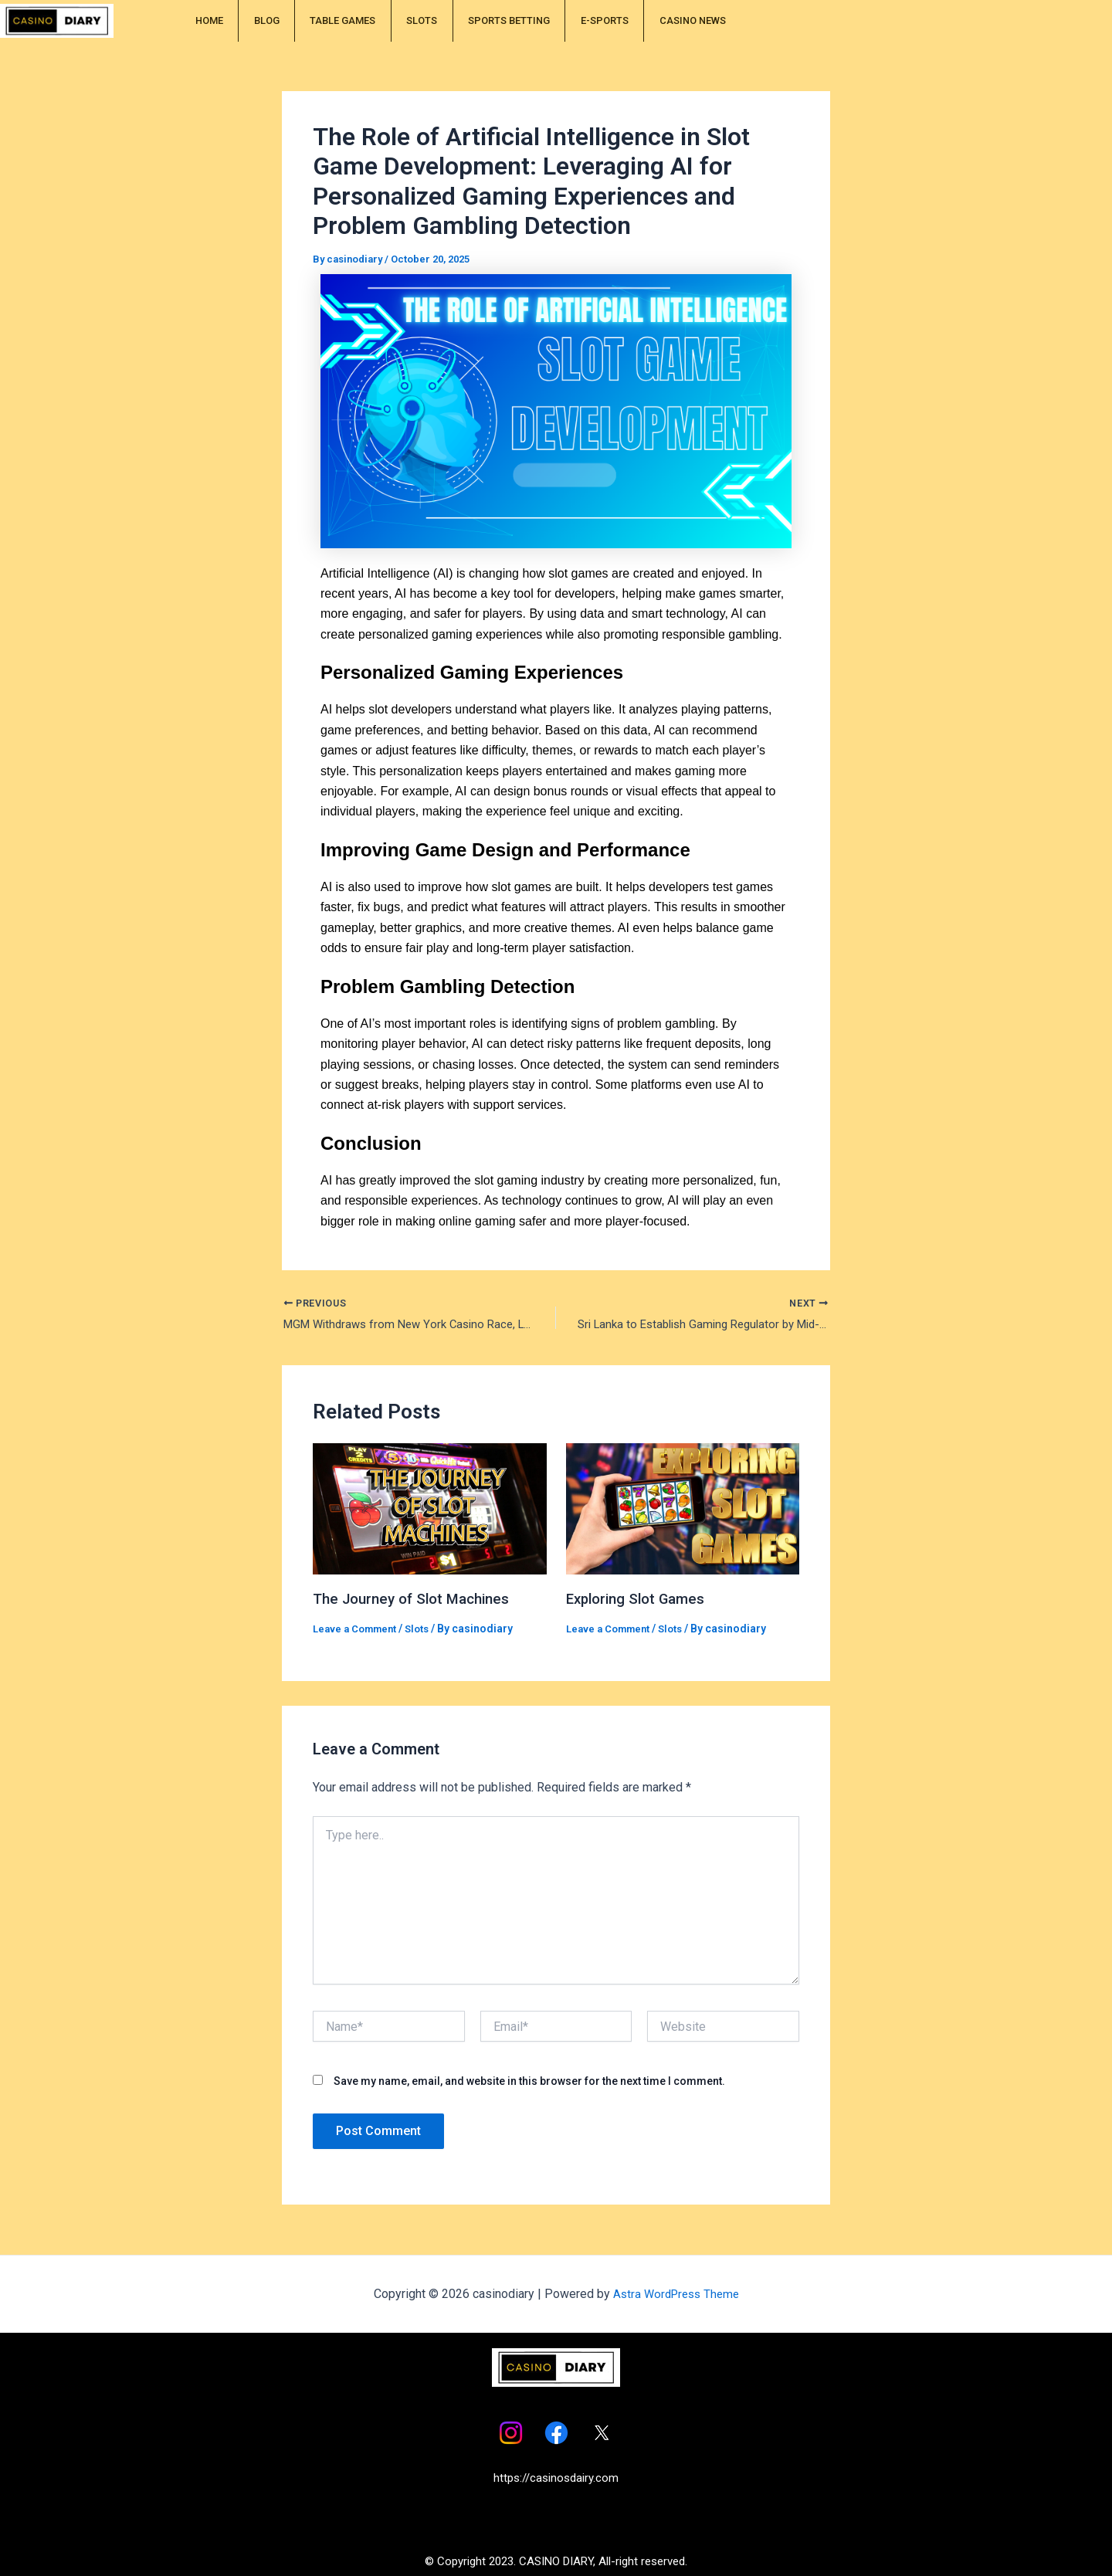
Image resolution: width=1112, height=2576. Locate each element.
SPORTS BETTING (615, 21)
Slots (425, 1630)
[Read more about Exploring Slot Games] (683, 1510)
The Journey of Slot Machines (418, 1600)
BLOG (298, 21)
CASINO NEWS (850, 21)
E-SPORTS (737, 21)
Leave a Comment (358, 1630)
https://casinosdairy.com (556, 2478)
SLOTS (502, 21)
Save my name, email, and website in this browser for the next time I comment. (529, 2082)
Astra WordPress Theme (676, 2293)
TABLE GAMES (399, 21)
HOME (219, 21)
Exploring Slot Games (641, 1600)
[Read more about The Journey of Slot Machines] (430, 1510)
